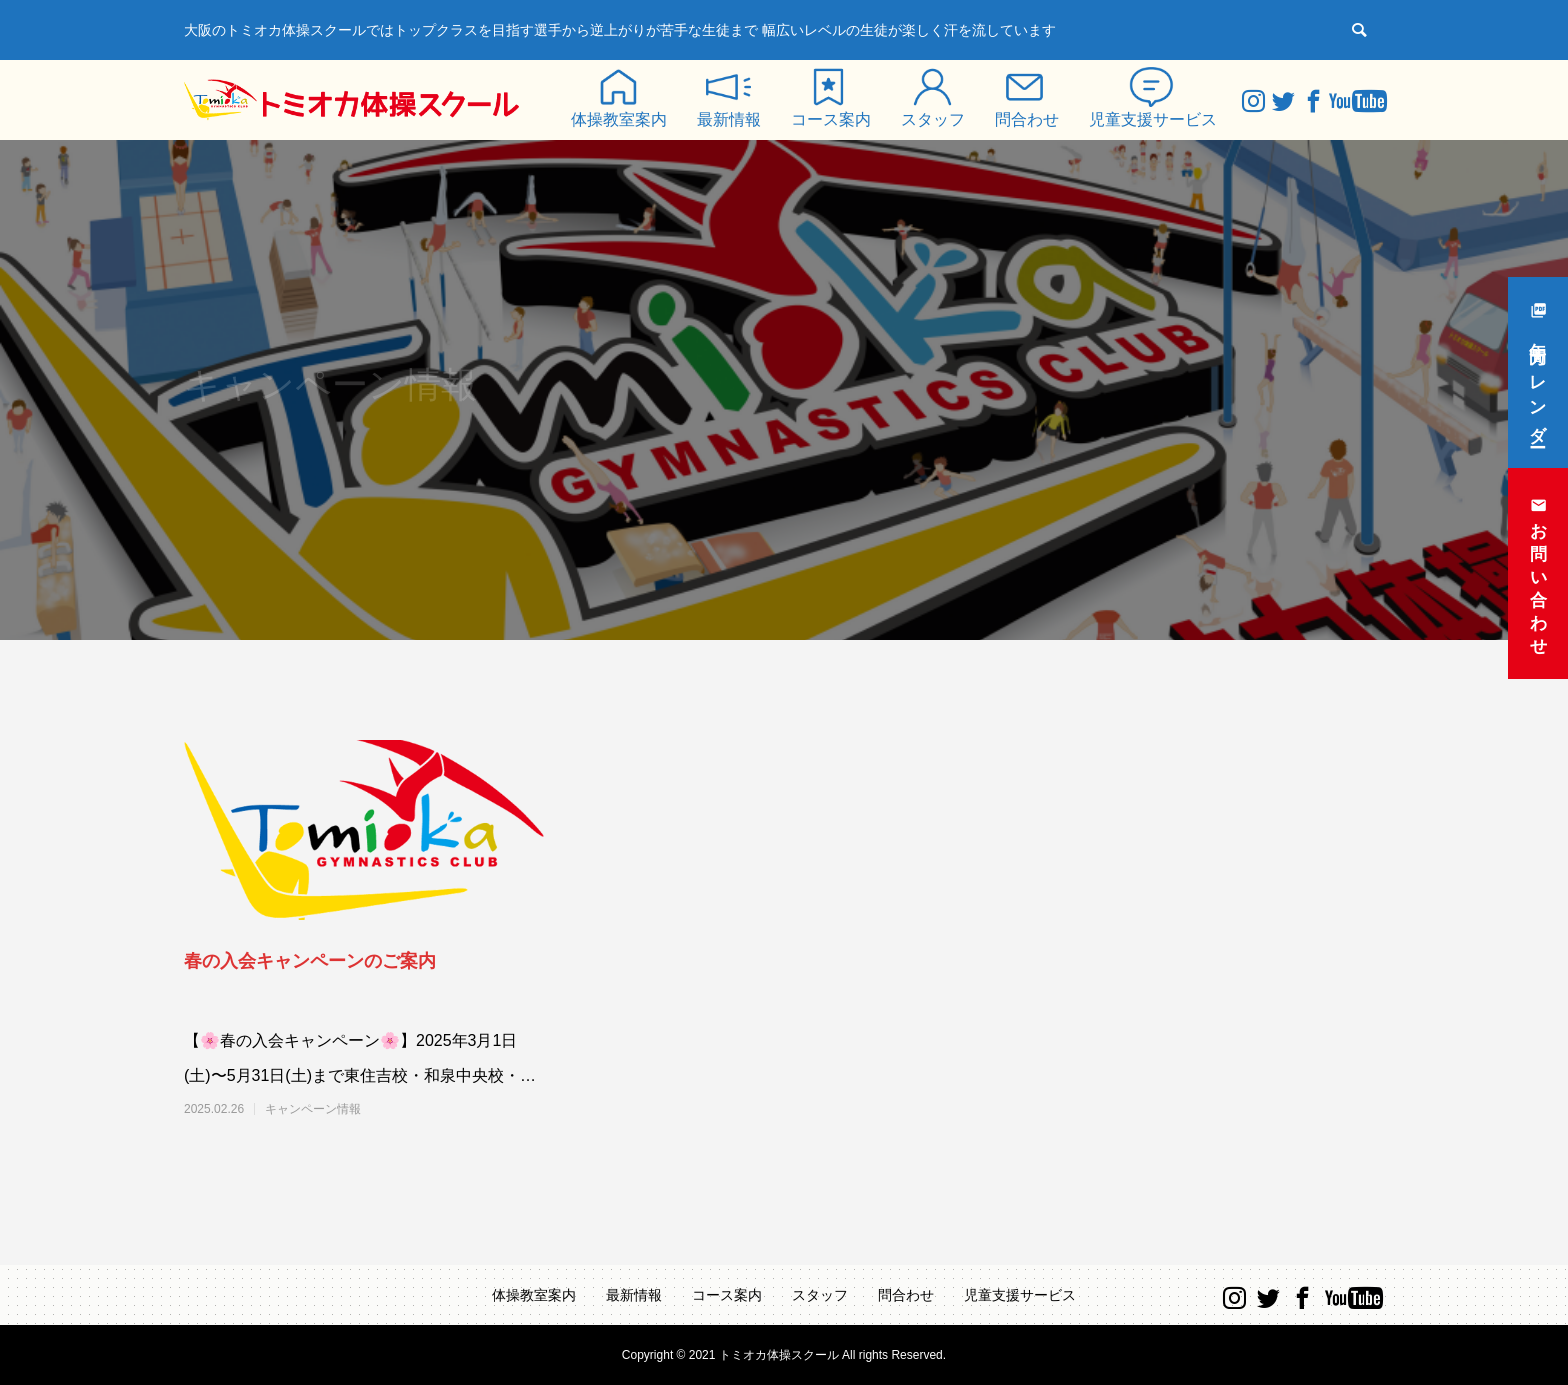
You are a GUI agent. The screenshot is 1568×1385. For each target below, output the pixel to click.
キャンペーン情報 (313, 1109)
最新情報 (729, 119)
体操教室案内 (619, 119)
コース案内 (831, 119)
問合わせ (1027, 119)
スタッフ (933, 119)
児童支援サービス (1153, 119)
